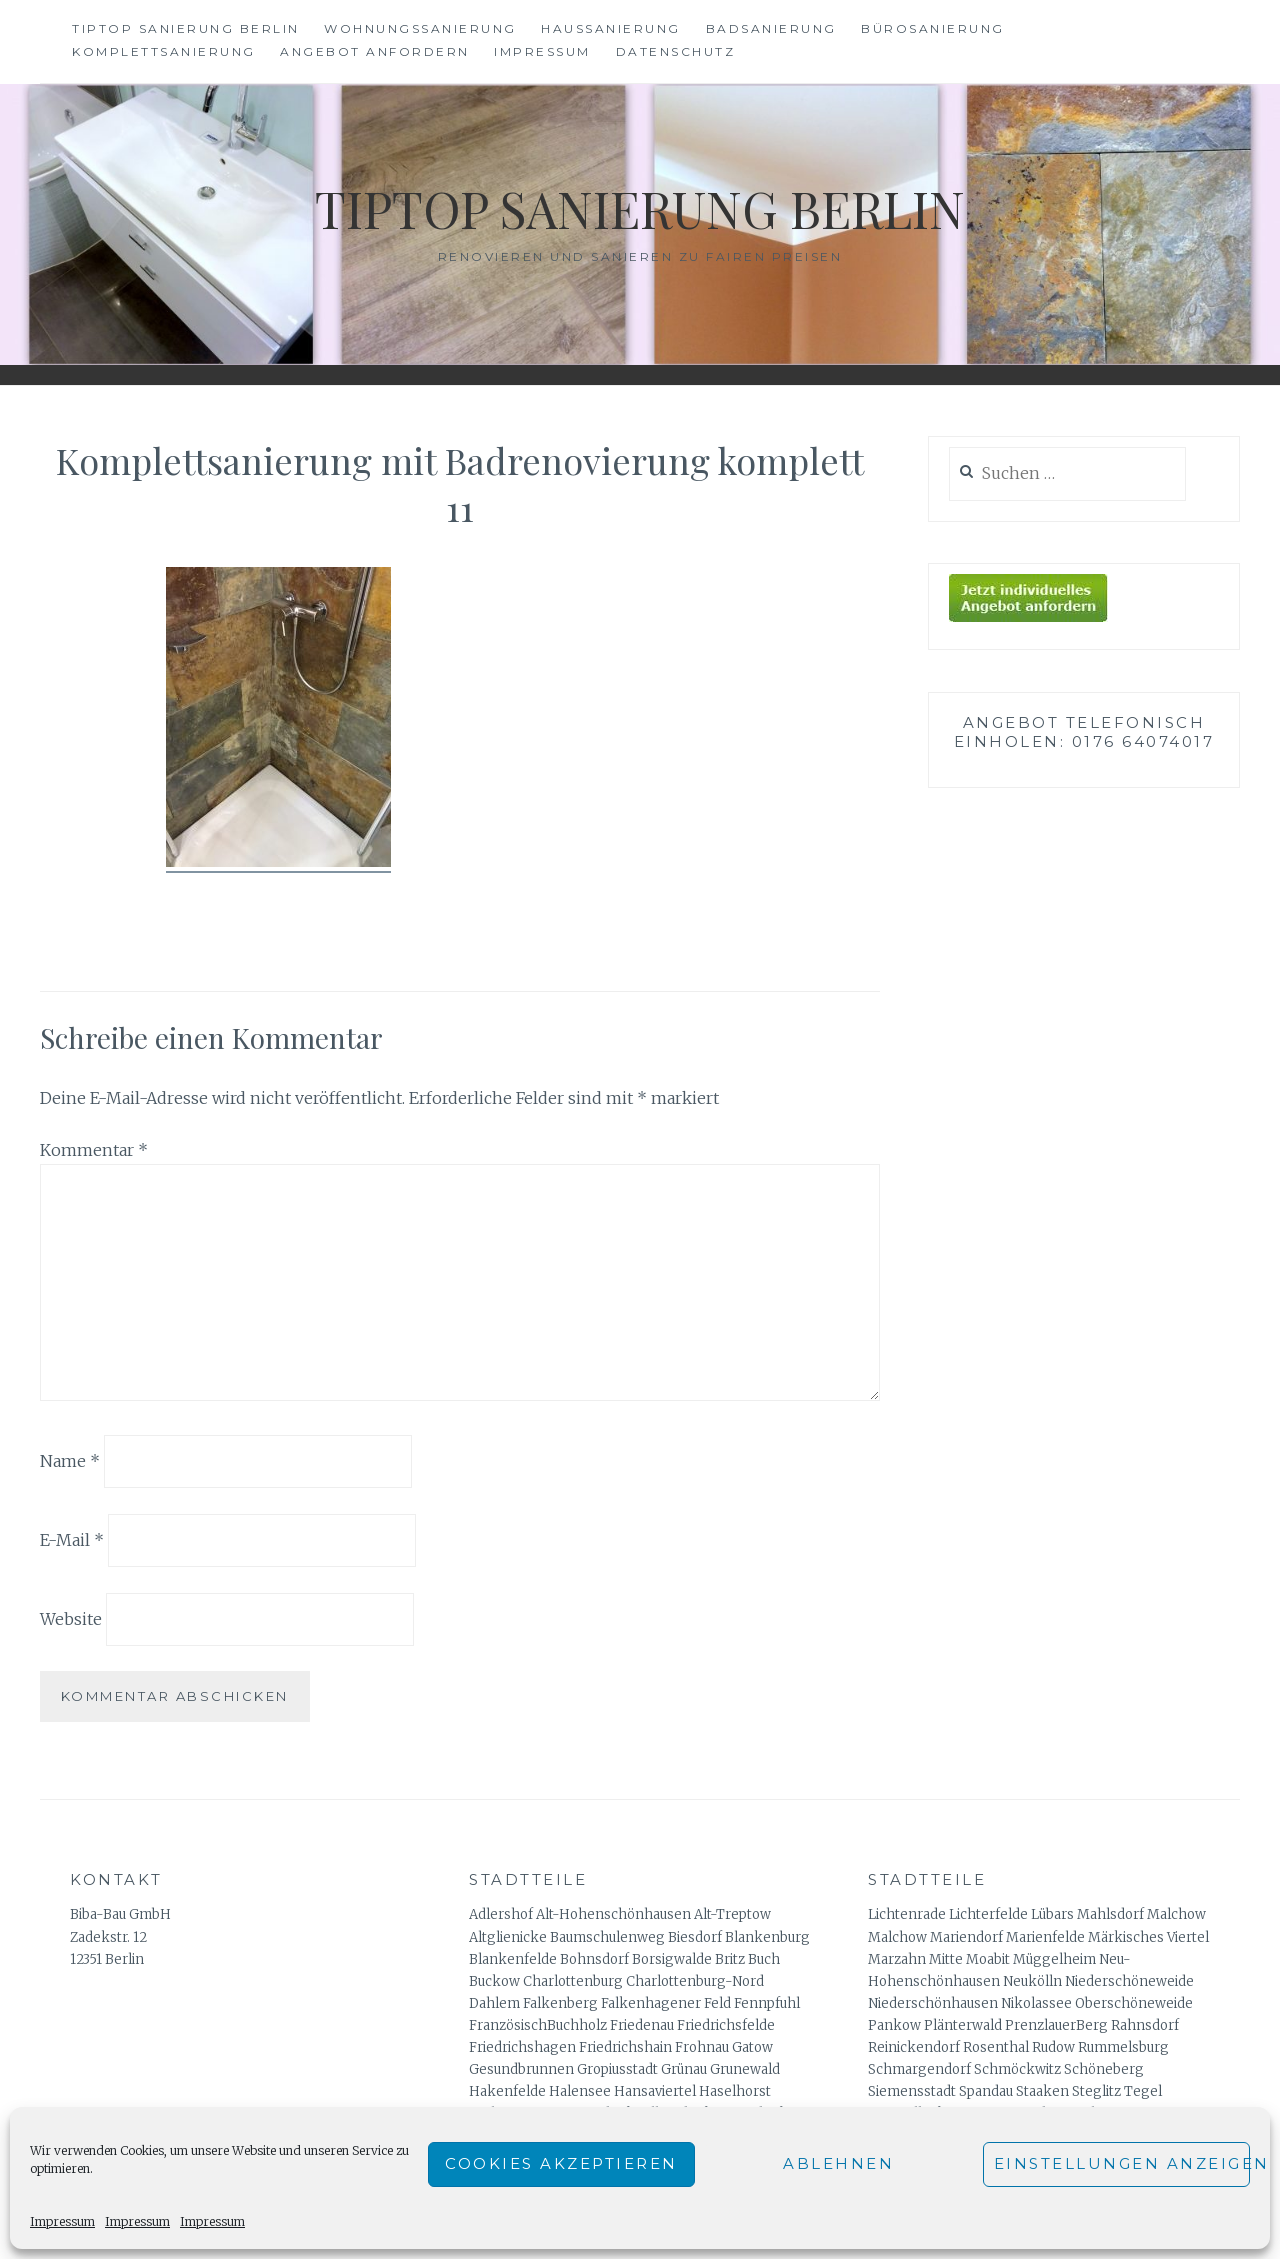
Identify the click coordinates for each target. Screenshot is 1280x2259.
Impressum (62, 2221)
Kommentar (94, 1150)
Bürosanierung (933, 28)
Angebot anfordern (375, 51)
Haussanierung (611, 28)
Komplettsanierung (164, 51)
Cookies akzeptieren (561, 2163)
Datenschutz (676, 51)
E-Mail (72, 1540)
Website (71, 1618)
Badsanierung (771, 28)
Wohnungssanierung (420, 28)
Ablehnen (838, 2163)
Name (70, 1461)
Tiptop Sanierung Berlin (186, 28)
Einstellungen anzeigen (1122, 2163)
